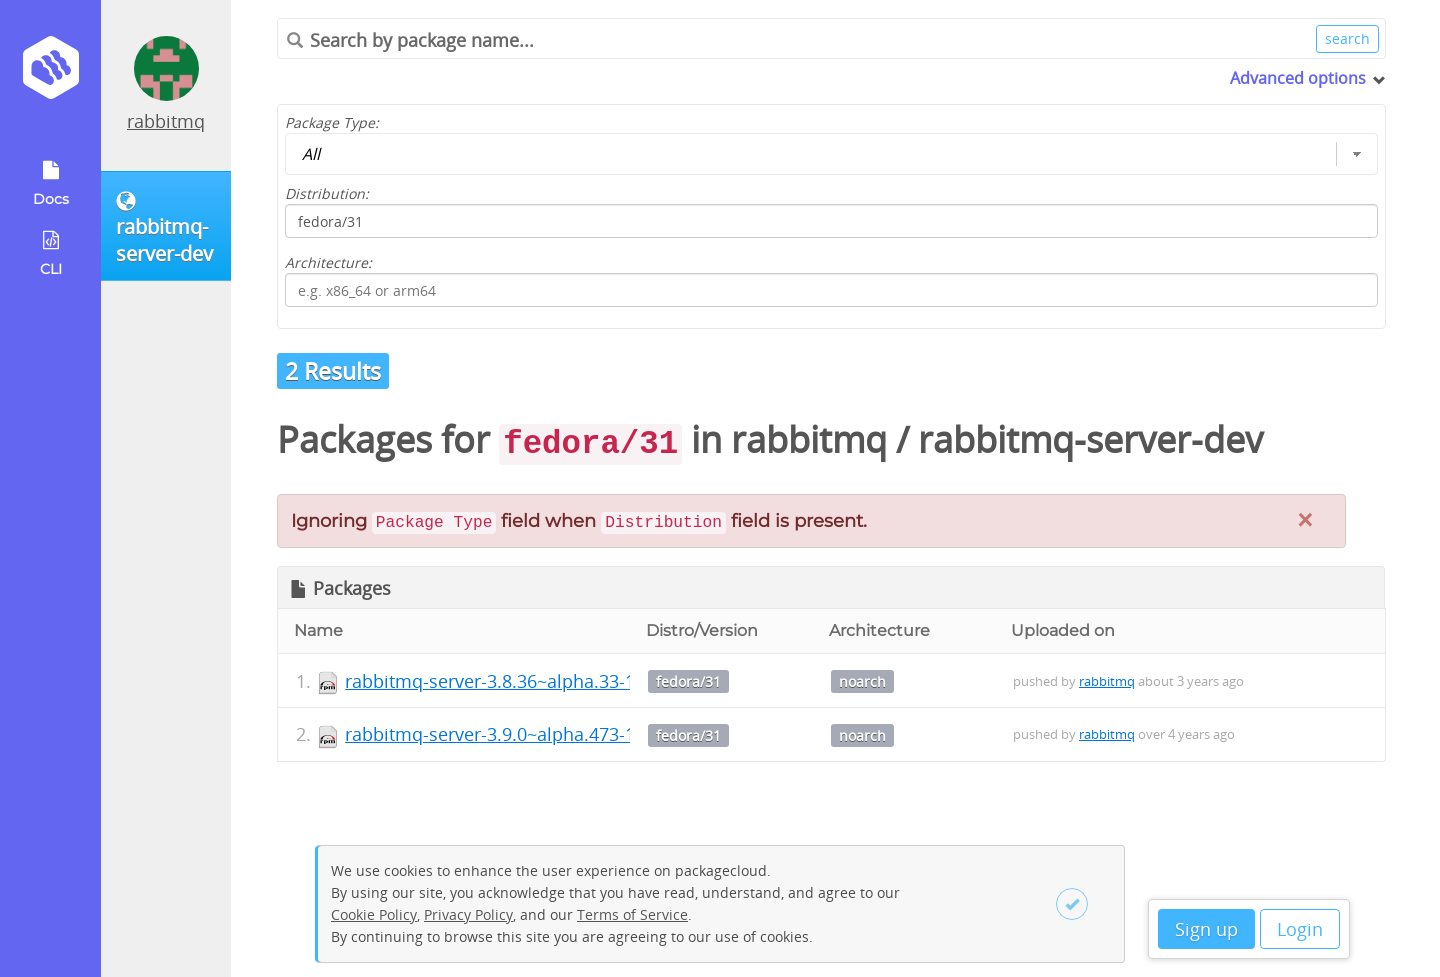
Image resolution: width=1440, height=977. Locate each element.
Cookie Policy (374, 914)
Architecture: (328, 262)
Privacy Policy (468, 914)
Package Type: (332, 122)
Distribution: (327, 193)
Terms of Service (632, 914)
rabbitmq (166, 121)
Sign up (1206, 929)
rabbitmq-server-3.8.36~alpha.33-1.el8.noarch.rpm (557, 681)
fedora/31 (688, 681)
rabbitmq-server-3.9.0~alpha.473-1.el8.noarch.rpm (557, 734)
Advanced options (1298, 78)
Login (1300, 929)
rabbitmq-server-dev (1090, 439)
